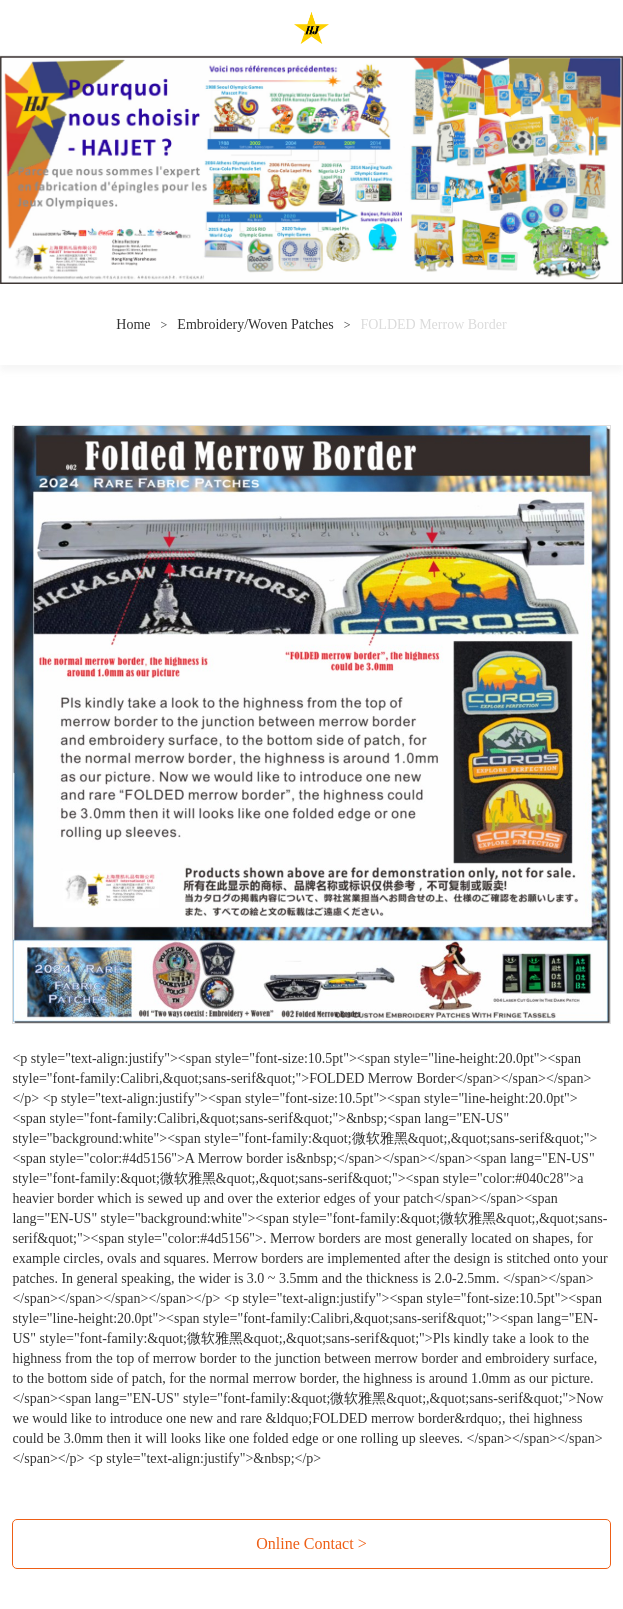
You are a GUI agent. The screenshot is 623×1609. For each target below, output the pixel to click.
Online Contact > (311, 1543)
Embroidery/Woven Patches (255, 324)
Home (133, 324)
